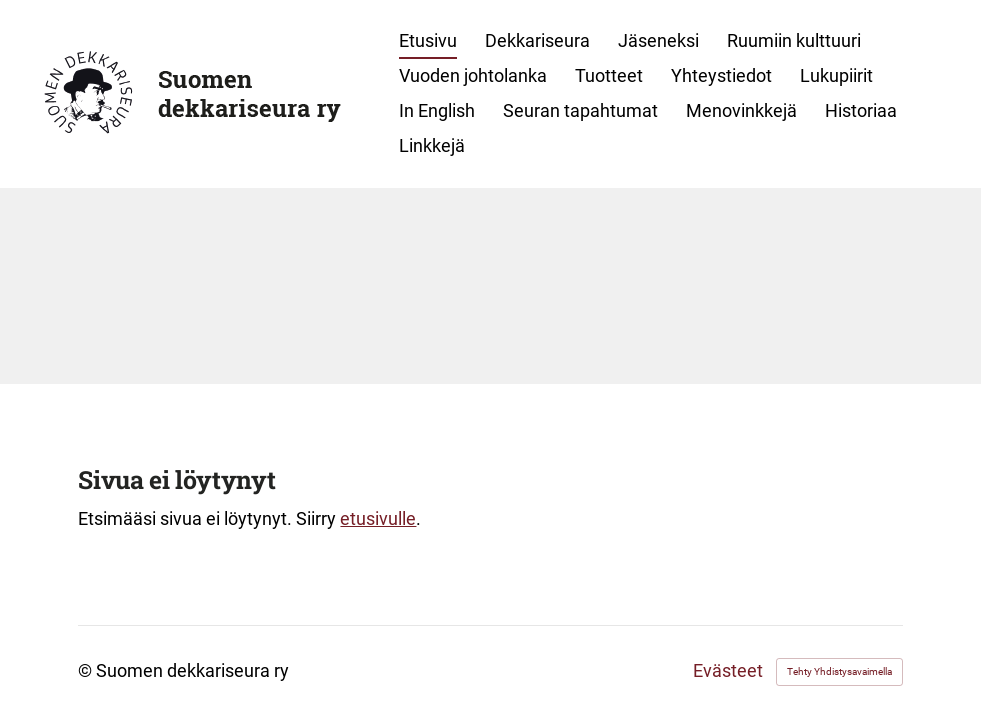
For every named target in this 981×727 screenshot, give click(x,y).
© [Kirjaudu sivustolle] (87, 671)
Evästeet (728, 672)
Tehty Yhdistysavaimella (839, 671)
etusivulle (378, 518)
